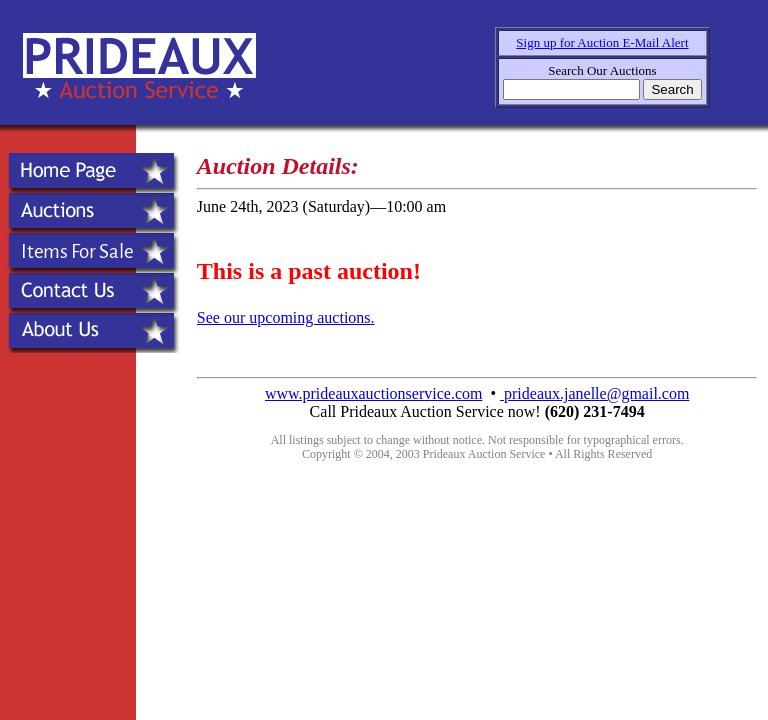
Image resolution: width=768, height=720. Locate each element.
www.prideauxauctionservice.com (374, 393)
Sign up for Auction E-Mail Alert (602, 42)
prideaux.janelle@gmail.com (594, 393)
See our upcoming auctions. (286, 317)
